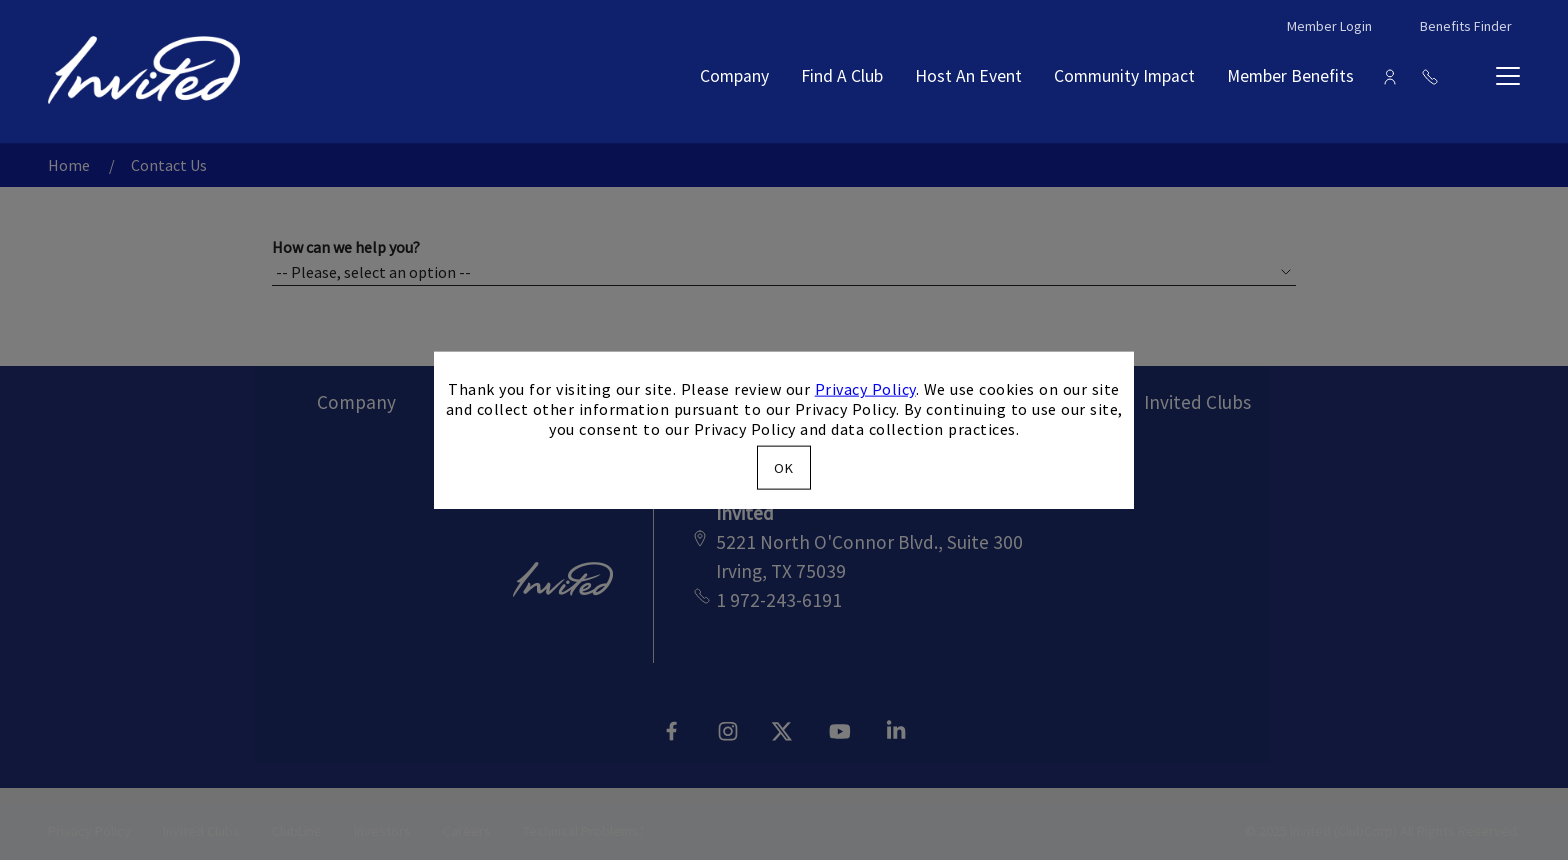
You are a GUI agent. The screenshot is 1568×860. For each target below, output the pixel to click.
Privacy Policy (865, 389)
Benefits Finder (1466, 26)
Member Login (1329, 26)
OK (784, 467)
